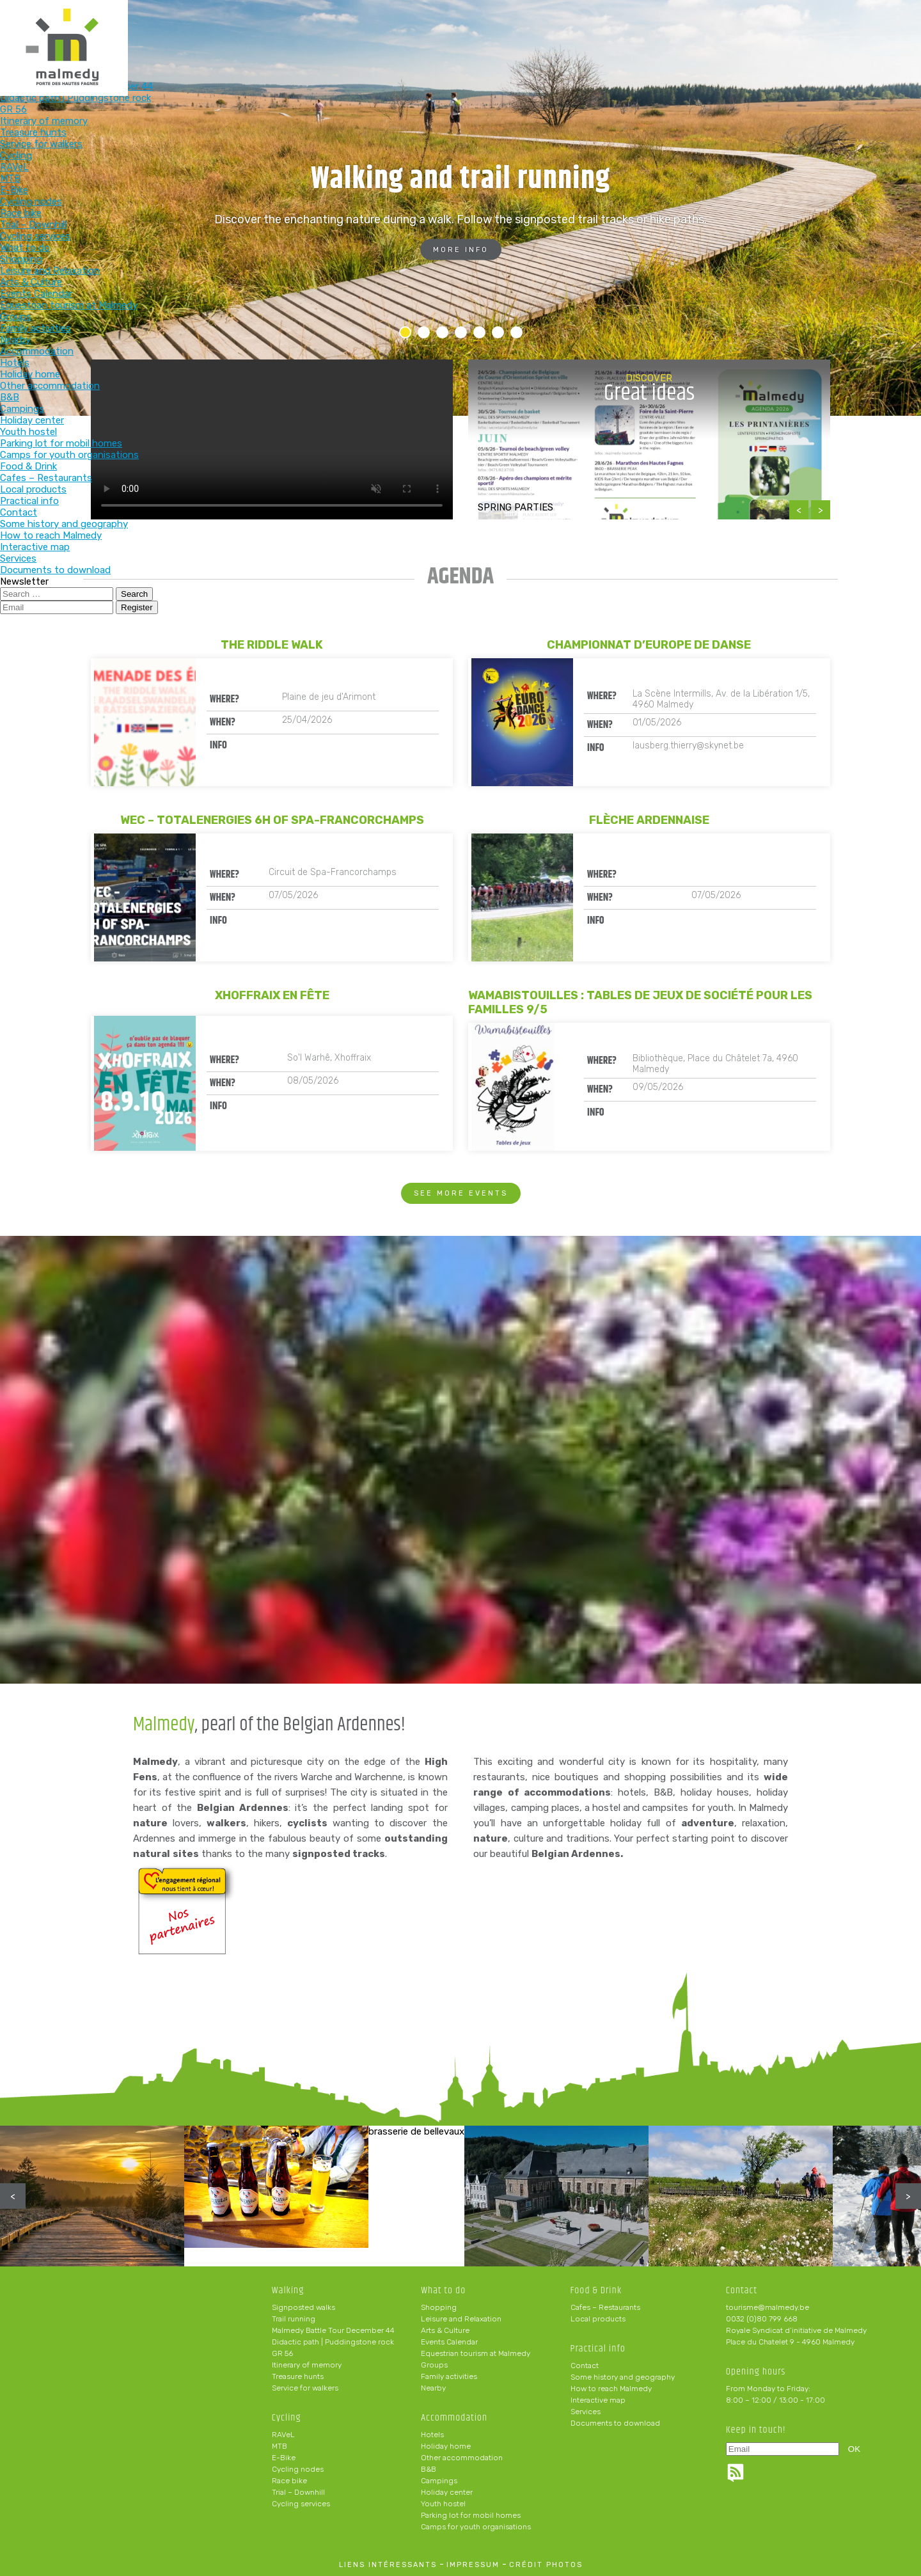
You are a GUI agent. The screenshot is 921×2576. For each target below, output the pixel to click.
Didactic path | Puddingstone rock (333, 2341)
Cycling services (301, 2503)
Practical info (690, 30)
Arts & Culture (445, 2330)
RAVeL (283, 2434)
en (872, 20)
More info (461, 250)
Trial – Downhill (298, 2492)
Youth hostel (443, 2503)
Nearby (433, 2387)
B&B (428, 2469)
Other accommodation (462, 2457)
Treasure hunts (298, 2376)
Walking (271, 30)
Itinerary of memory (307, 2364)
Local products (598, 2318)
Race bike (289, 2480)
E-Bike (283, 2457)
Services (586, 2411)
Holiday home (446, 2446)
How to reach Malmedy (611, 2388)
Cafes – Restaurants (605, 2307)
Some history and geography (623, 2377)
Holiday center (447, 2492)
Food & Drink (606, 30)
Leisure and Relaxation (461, 2318)
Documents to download (615, 2423)
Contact (585, 2365)
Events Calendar (449, 2341)
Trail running (293, 2318)
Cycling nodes (298, 2469)
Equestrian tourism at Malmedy (475, 2353)
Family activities (449, 2376)
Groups (434, 2364)
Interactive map (598, 2400)
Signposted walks (303, 2307)
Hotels (432, 2434)
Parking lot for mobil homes (471, 2515)
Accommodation (522, 30)
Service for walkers (305, 2387)
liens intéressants (388, 2565)
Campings (439, 2480)
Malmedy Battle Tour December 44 (333, 2330)
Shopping (439, 2307)
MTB (279, 2446)
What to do (439, 30)
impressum (473, 2565)
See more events (461, 1193)
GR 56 (282, 2353)
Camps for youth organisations (476, 2526)
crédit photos (546, 2565)
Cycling (355, 30)
